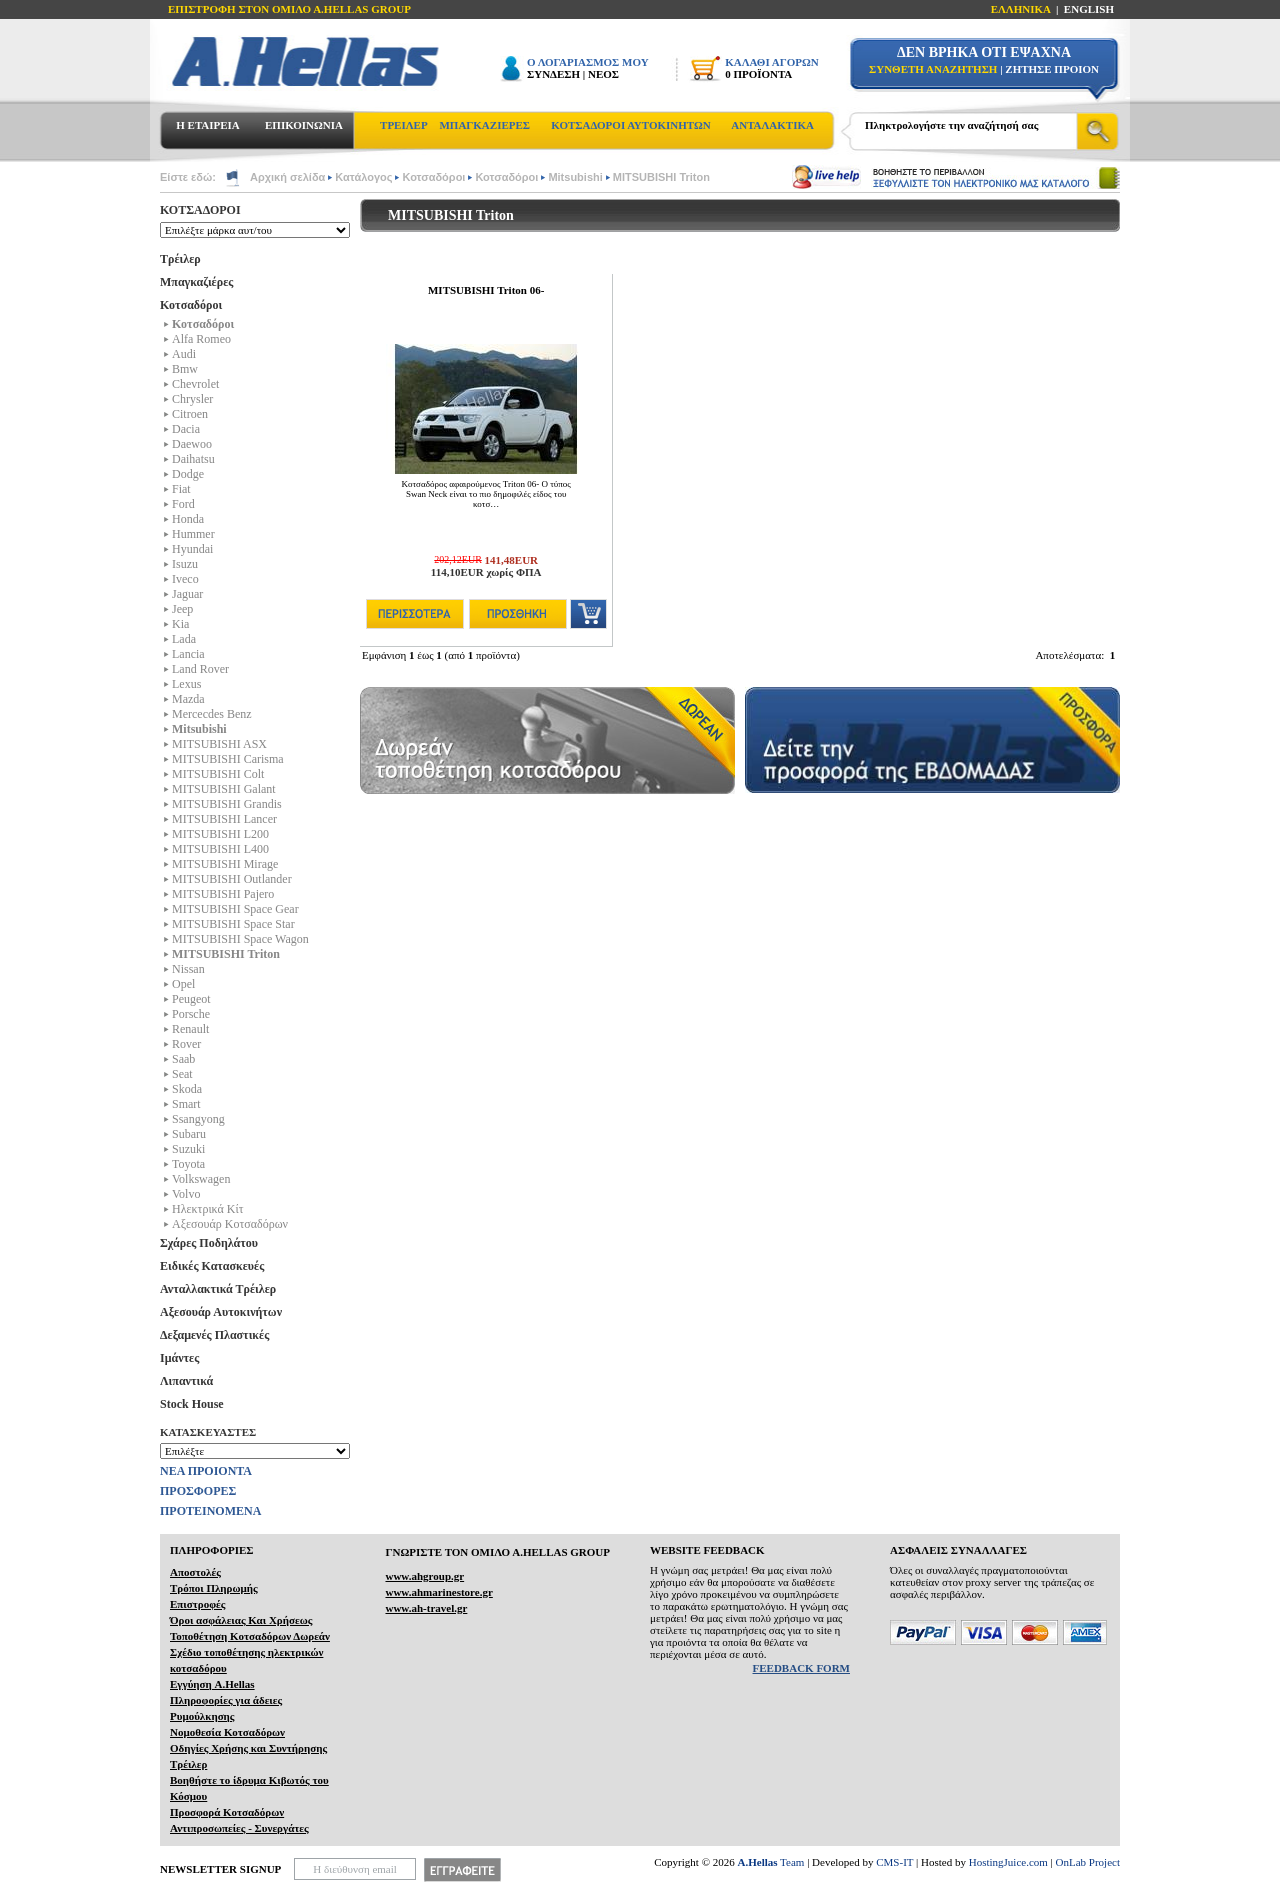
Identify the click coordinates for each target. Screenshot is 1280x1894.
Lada (184, 639)
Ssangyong (198, 1119)
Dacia (186, 429)
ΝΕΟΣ (603, 74)
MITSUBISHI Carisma (228, 759)
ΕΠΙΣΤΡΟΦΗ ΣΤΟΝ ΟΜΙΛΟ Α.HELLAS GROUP (289, 9)
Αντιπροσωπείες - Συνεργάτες (239, 1828)
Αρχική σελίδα (287, 177)
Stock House (192, 1404)
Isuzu (185, 564)
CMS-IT (894, 1862)
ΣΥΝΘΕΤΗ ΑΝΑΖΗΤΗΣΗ (933, 69)
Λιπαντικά (186, 1381)
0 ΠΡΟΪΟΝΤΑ (758, 74)
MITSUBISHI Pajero (223, 894)
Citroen (190, 414)
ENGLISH (1089, 9)
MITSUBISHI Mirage (225, 864)
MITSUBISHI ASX (219, 744)
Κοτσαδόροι (433, 177)
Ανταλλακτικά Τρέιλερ (218, 1289)
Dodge (188, 474)
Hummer (193, 534)
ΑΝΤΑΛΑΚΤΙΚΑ (772, 125)
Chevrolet (195, 384)
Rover (186, 1044)
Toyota (188, 1164)
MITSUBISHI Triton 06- (486, 290)
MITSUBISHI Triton (661, 177)
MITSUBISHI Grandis (227, 804)
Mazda (188, 699)
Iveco (185, 579)
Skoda (187, 1089)
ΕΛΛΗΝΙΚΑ (1021, 9)
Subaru (189, 1134)
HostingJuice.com (1008, 1862)
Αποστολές (195, 1572)
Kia (180, 624)
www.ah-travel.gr (426, 1608)
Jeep (182, 609)
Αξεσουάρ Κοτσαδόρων (230, 1224)
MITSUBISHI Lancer (224, 819)
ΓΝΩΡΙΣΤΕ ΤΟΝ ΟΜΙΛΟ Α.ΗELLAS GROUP (497, 1552)
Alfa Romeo (201, 339)
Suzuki (188, 1149)
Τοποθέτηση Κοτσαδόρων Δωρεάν (250, 1636)
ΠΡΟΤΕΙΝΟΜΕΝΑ (210, 1511)
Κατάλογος (363, 177)
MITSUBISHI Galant (224, 789)
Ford (183, 504)
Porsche (191, 1014)
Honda (188, 519)
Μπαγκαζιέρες (196, 282)
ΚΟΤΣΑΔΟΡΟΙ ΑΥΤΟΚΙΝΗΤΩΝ (630, 125)
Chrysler (192, 399)
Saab (183, 1059)
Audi (184, 354)
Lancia (188, 654)
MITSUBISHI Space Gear (235, 909)
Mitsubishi (575, 177)
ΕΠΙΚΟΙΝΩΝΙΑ (304, 125)
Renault (190, 1029)
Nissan (188, 969)
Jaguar (187, 594)
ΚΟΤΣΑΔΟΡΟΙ (200, 210)
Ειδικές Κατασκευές (212, 1266)
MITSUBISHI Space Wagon (240, 939)
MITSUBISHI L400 (220, 849)
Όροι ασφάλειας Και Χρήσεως (241, 1620)
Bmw (185, 369)
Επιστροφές (197, 1604)
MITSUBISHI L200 (220, 834)
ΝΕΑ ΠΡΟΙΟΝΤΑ (206, 1471)
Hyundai (192, 549)
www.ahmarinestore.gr (438, 1592)
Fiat (181, 489)
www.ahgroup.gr (424, 1576)
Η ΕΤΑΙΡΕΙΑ (207, 125)
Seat (182, 1074)
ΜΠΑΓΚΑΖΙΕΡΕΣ (484, 125)
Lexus (186, 684)
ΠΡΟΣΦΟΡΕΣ (198, 1491)
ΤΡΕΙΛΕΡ (404, 125)
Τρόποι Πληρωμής (214, 1588)
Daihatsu (193, 459)
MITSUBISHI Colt (218, 774)
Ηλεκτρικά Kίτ (208, 1209)
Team (771, 1862)
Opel (183, 984)
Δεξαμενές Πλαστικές (214, 1335)
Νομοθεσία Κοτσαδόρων (227, 1732)
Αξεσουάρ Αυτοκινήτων (221, 1312)
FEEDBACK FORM (801, 1668)
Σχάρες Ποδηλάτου (209, 1243)
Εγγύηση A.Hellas (212, 1684)
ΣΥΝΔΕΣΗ (553, 74)
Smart (186, 1104)
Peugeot (191, 999)
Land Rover (200, 669)
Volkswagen (201, 1179)
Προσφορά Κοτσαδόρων (227, 1812)
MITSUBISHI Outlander (232, 879)
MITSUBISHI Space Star (233, 924)
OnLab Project (1088, 1862)
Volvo (186, 1194)
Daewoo (192, 444)
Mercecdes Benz (212, 714)
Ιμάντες (179, 1358)
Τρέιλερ (180, 259)
